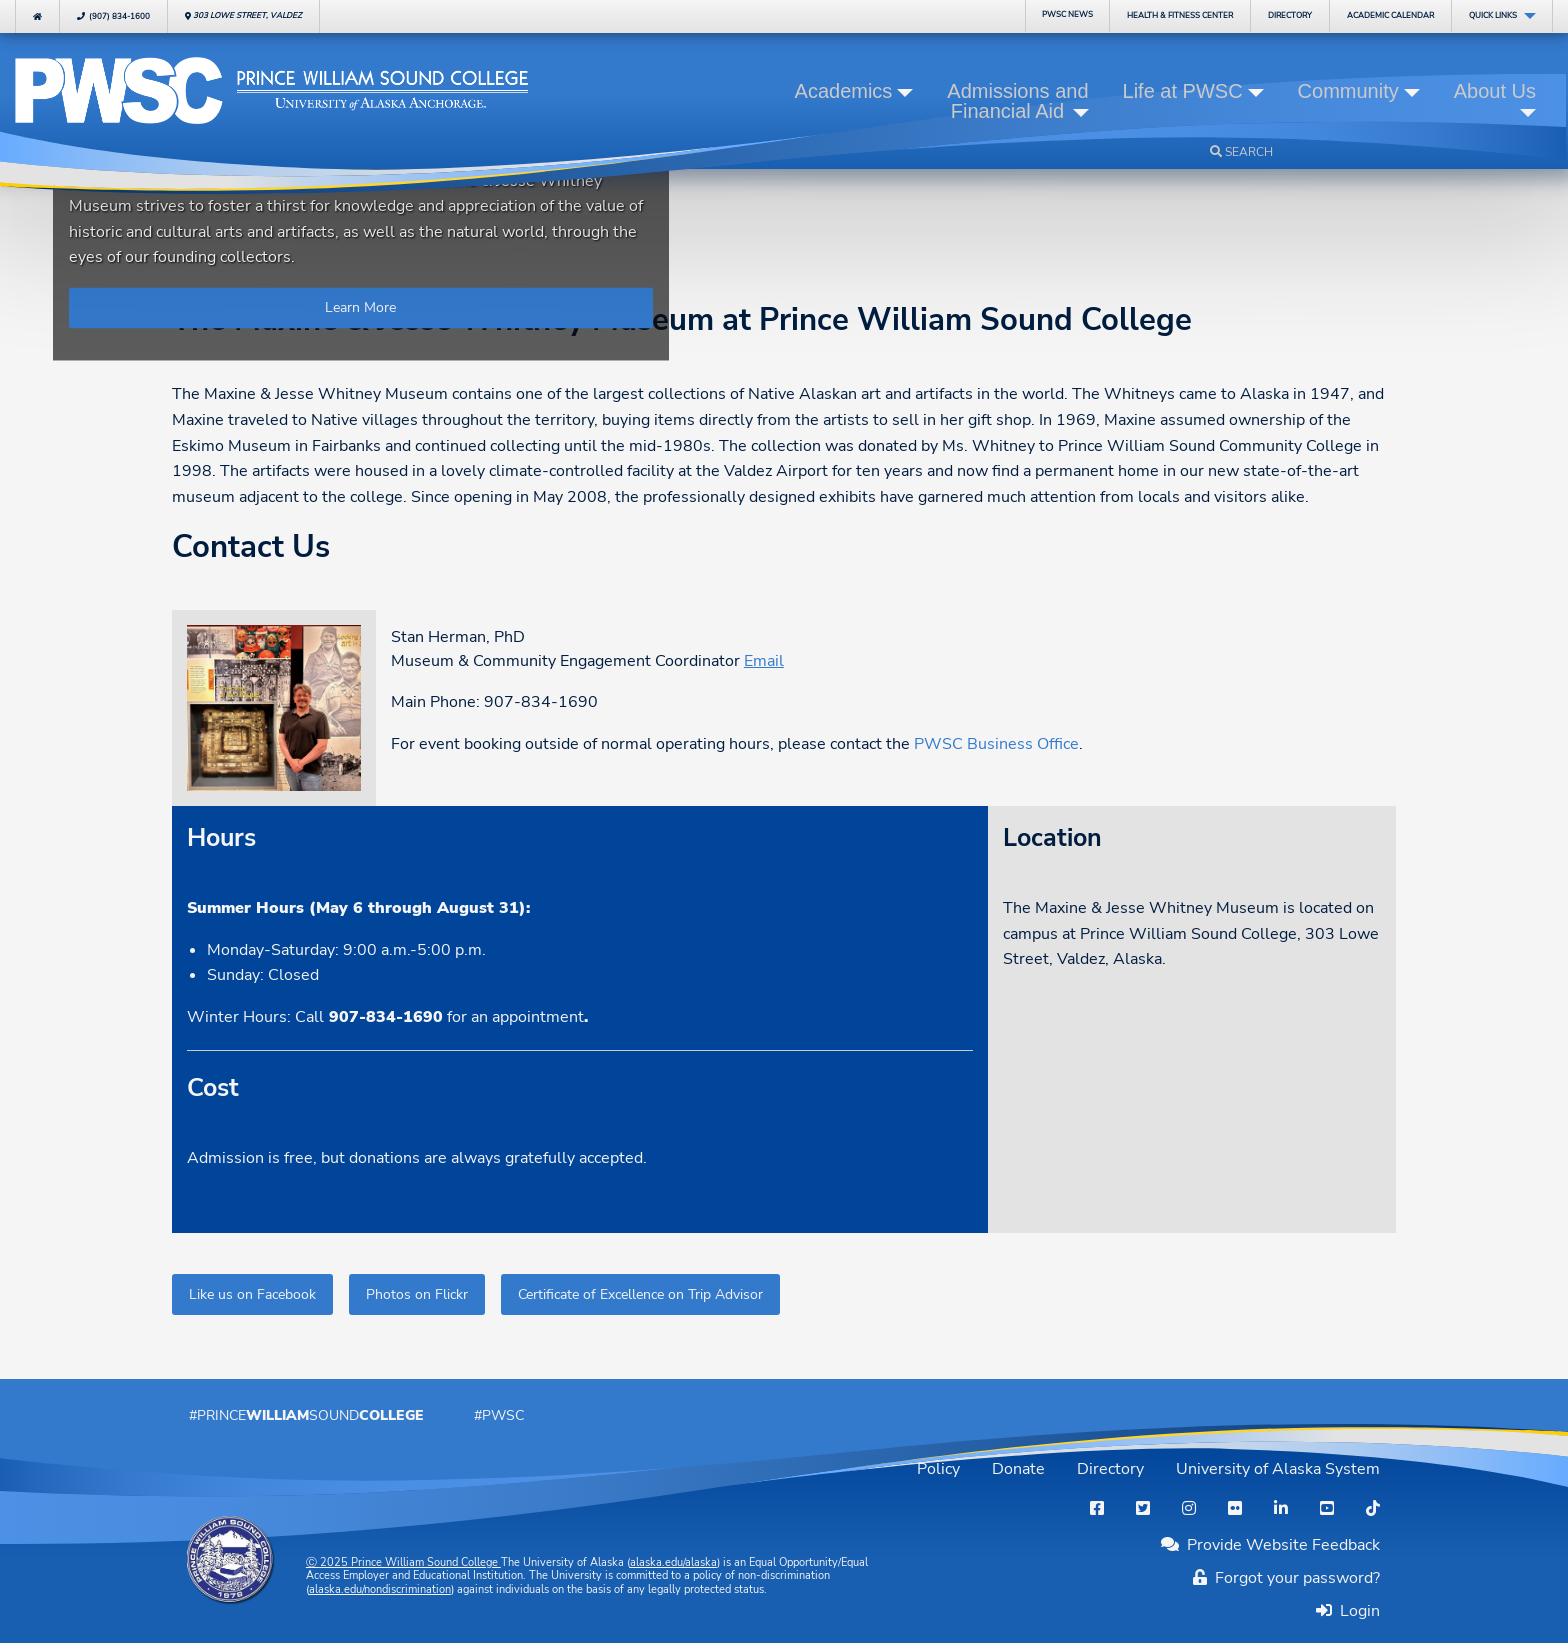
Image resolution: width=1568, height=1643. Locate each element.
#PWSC (499, 1415)
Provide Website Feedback (1270, 1545)
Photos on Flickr (417, 1294)
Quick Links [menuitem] (1493, 15)
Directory (1110, 1469)
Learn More (360, 308)
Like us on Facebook (252, 1294)
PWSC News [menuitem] (1067, 14)
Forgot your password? (1286, 1578)
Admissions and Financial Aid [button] (1017, 101)
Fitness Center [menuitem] (1180, 15)
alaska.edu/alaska (673, 1562)
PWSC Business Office (996, 744)
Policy (938, 1469)
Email (764, 661)
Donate (1018, 1469)
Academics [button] (844, 91)
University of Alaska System (1278, 1469)
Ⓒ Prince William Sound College (403, 1562)
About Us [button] (1495, 91)
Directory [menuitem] (1290, 15)
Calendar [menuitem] (1390, 15)
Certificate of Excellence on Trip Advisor (640, 1294)
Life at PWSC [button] (1183, 91)
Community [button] (1348, 91)
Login (1356, 1610)
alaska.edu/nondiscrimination (380, 1589)
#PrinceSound (306, 1415)
